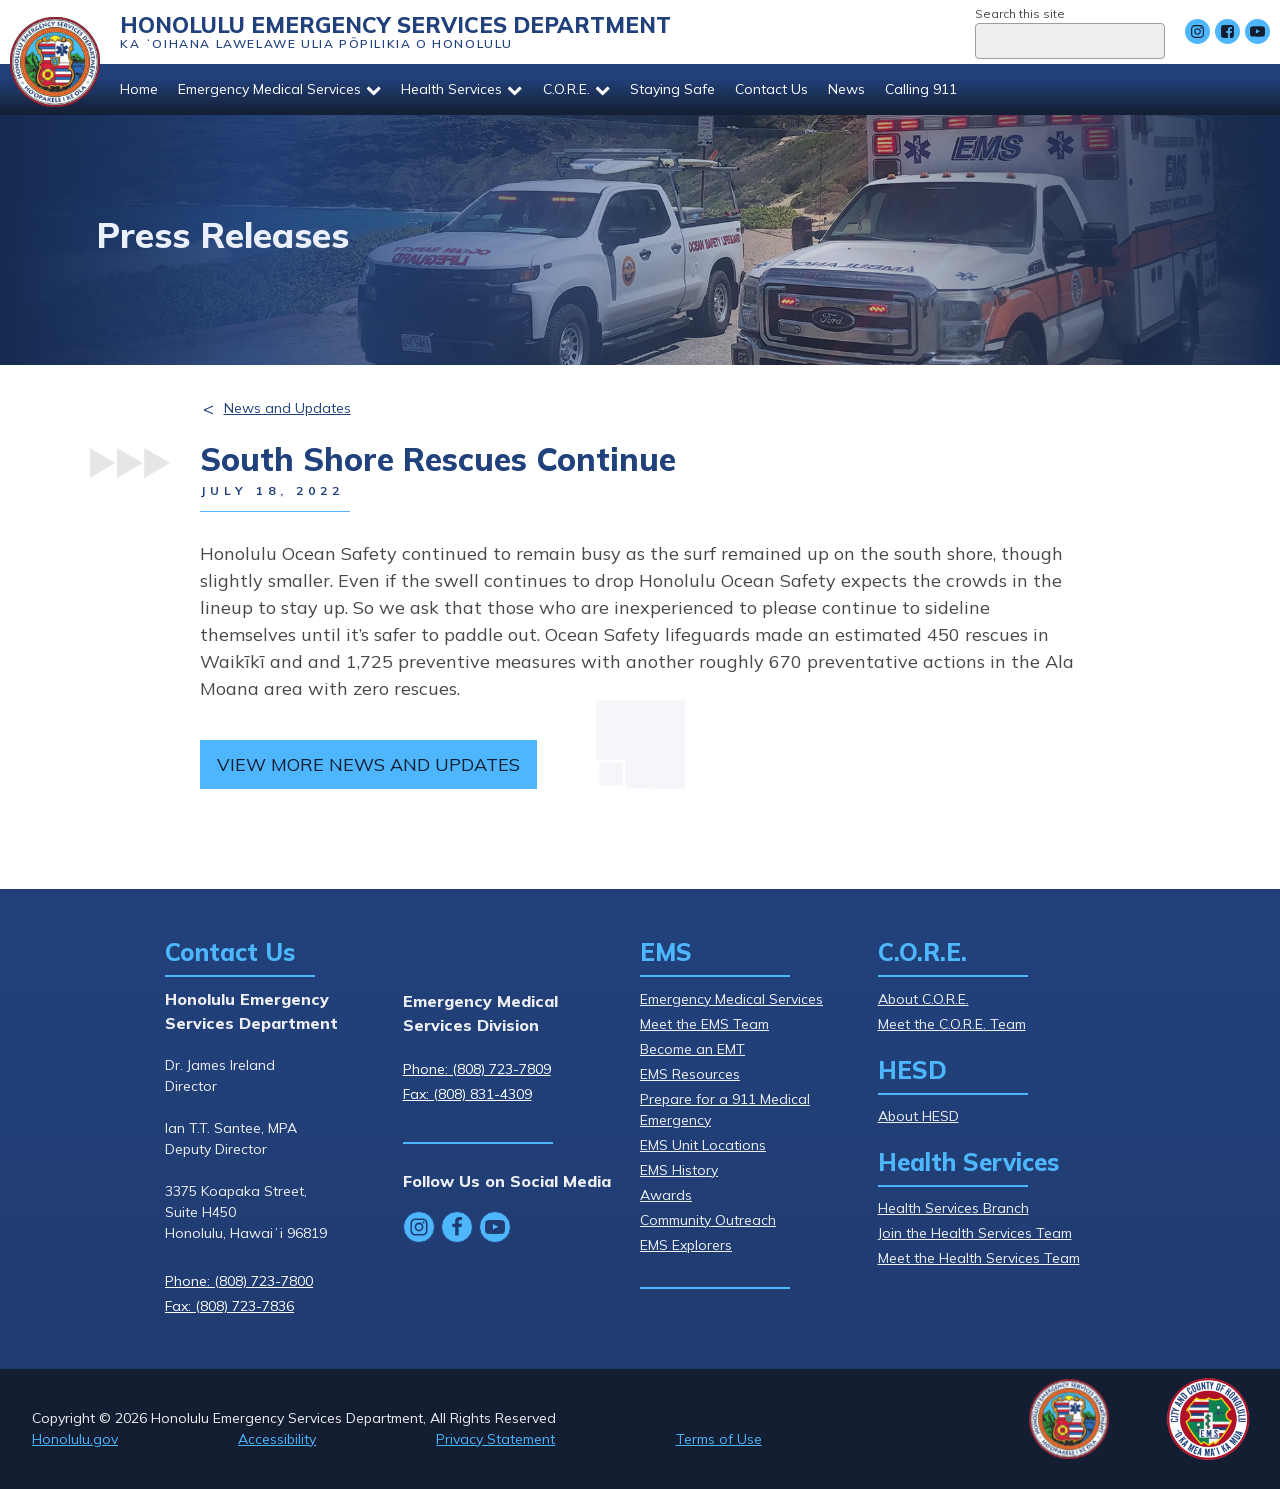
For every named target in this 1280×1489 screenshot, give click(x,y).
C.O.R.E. (576, 89)
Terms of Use (719, 1439)
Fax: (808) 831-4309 (467, 1094)
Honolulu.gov (75, 1439)
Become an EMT (692, 1049)
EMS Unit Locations (703, 1145)
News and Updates (287, 408)
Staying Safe (672, 89)
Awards (666, 1195)
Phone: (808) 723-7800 (239, 1281)
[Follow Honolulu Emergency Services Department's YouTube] (1257, 31)
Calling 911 (921, 89)
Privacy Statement (495, 1439)
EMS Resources (690, 1074)
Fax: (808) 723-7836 (229, 1306)
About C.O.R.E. (923, 999)
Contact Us (771, 89)
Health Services (461, 89)
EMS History (679, 1170)
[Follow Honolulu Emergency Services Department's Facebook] (1227, 31)
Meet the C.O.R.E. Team (952, 1024)
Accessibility (277, 1439)
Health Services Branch (953, 1208)
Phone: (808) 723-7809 (477, 1069)
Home (139, 89)
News (846, 89)
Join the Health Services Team (975, 1233)
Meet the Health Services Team (979, 1258)
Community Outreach (708, 1220)
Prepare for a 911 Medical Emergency (725, 1109)
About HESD (918, 1116)
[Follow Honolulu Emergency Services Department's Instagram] (1197, 31)
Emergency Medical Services (279, 89)
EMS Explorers (686, 1245)
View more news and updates (368, 764)
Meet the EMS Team (704, 1024)
